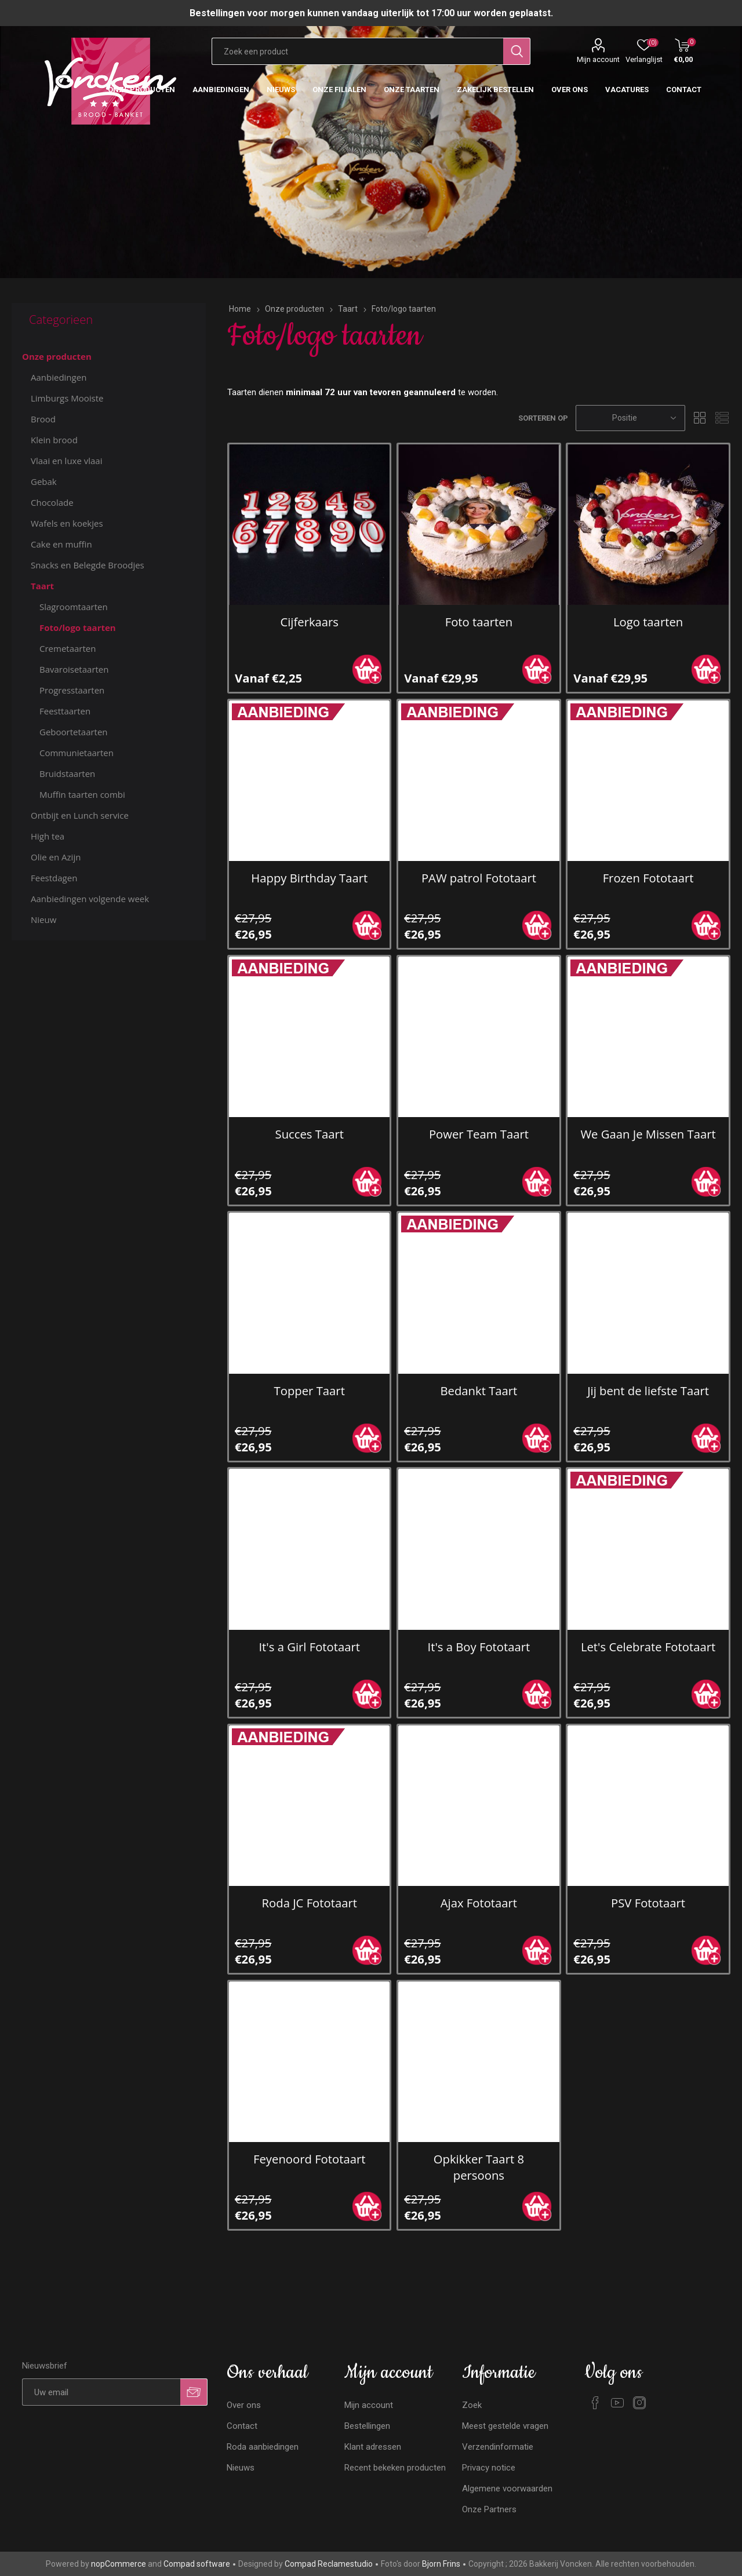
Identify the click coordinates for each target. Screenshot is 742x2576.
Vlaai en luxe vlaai (67, 460)
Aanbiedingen (58, 377)
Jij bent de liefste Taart (648, 1390)
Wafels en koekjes (67, 523)
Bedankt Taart (478, 1390)
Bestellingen (367, 2426)
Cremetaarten (67, 648)
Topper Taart (309, 1390)
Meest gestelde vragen (505, 2426)
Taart (42, 586)
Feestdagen (54, 878)
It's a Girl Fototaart (309, 1647)
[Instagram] (639, 2402)
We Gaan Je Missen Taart (647, 1134)
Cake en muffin (61, 544)
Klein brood (54, 440)
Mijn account (598, 59)
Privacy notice (488, 2467)
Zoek (472, 2405)
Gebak (44, 481)
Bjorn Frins (441, 2563)
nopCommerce (118, 2563)
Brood (43, 419)
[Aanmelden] (101, 2392)
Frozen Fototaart (648, 878)
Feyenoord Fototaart (309, 2159)
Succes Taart (309, 1134)
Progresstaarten (71, 690)
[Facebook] (595, 2402)
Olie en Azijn (56, 857)
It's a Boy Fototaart (479, 1647)
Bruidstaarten (67, 773)
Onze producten (57, 356)
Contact (242, 2426)
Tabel (699, 418)
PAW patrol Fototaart (478, 878)
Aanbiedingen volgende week (90, 898)
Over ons (244, 2405)
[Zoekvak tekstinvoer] (357, 51)
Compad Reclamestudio (329, 2563)
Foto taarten (478, 622)
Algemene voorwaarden (507, 2488)
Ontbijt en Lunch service (80, 815)
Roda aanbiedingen (263, 2447)
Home (240, 308)
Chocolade (52, 502)
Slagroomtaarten (73, 606)
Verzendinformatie (497, 2447)
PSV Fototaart (648, 1903)
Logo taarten (648, 622)
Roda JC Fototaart (309, 1903)
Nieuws (240, 2467)
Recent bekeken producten (395, 2467)
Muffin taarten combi (82, 794)
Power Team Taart (479, 1134)
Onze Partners (489, 2509)
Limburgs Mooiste (67, 398)
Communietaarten (76, 752)
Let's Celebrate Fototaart (648, 1647)
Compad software (196, 2563)
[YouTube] (617, 2402)
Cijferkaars (309, 622)
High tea (47, 836)
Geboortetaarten (73, 732)
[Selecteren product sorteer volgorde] (630, 418)
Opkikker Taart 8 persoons (479, 2167)
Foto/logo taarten (77, 627)
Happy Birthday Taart (309, 878)
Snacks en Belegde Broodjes (87, 565)
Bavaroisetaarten (73, 669)
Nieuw (43, 919)
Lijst (721, 418)
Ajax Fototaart (479, 1903)
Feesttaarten (64, 711)
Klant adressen (372, 2447)
